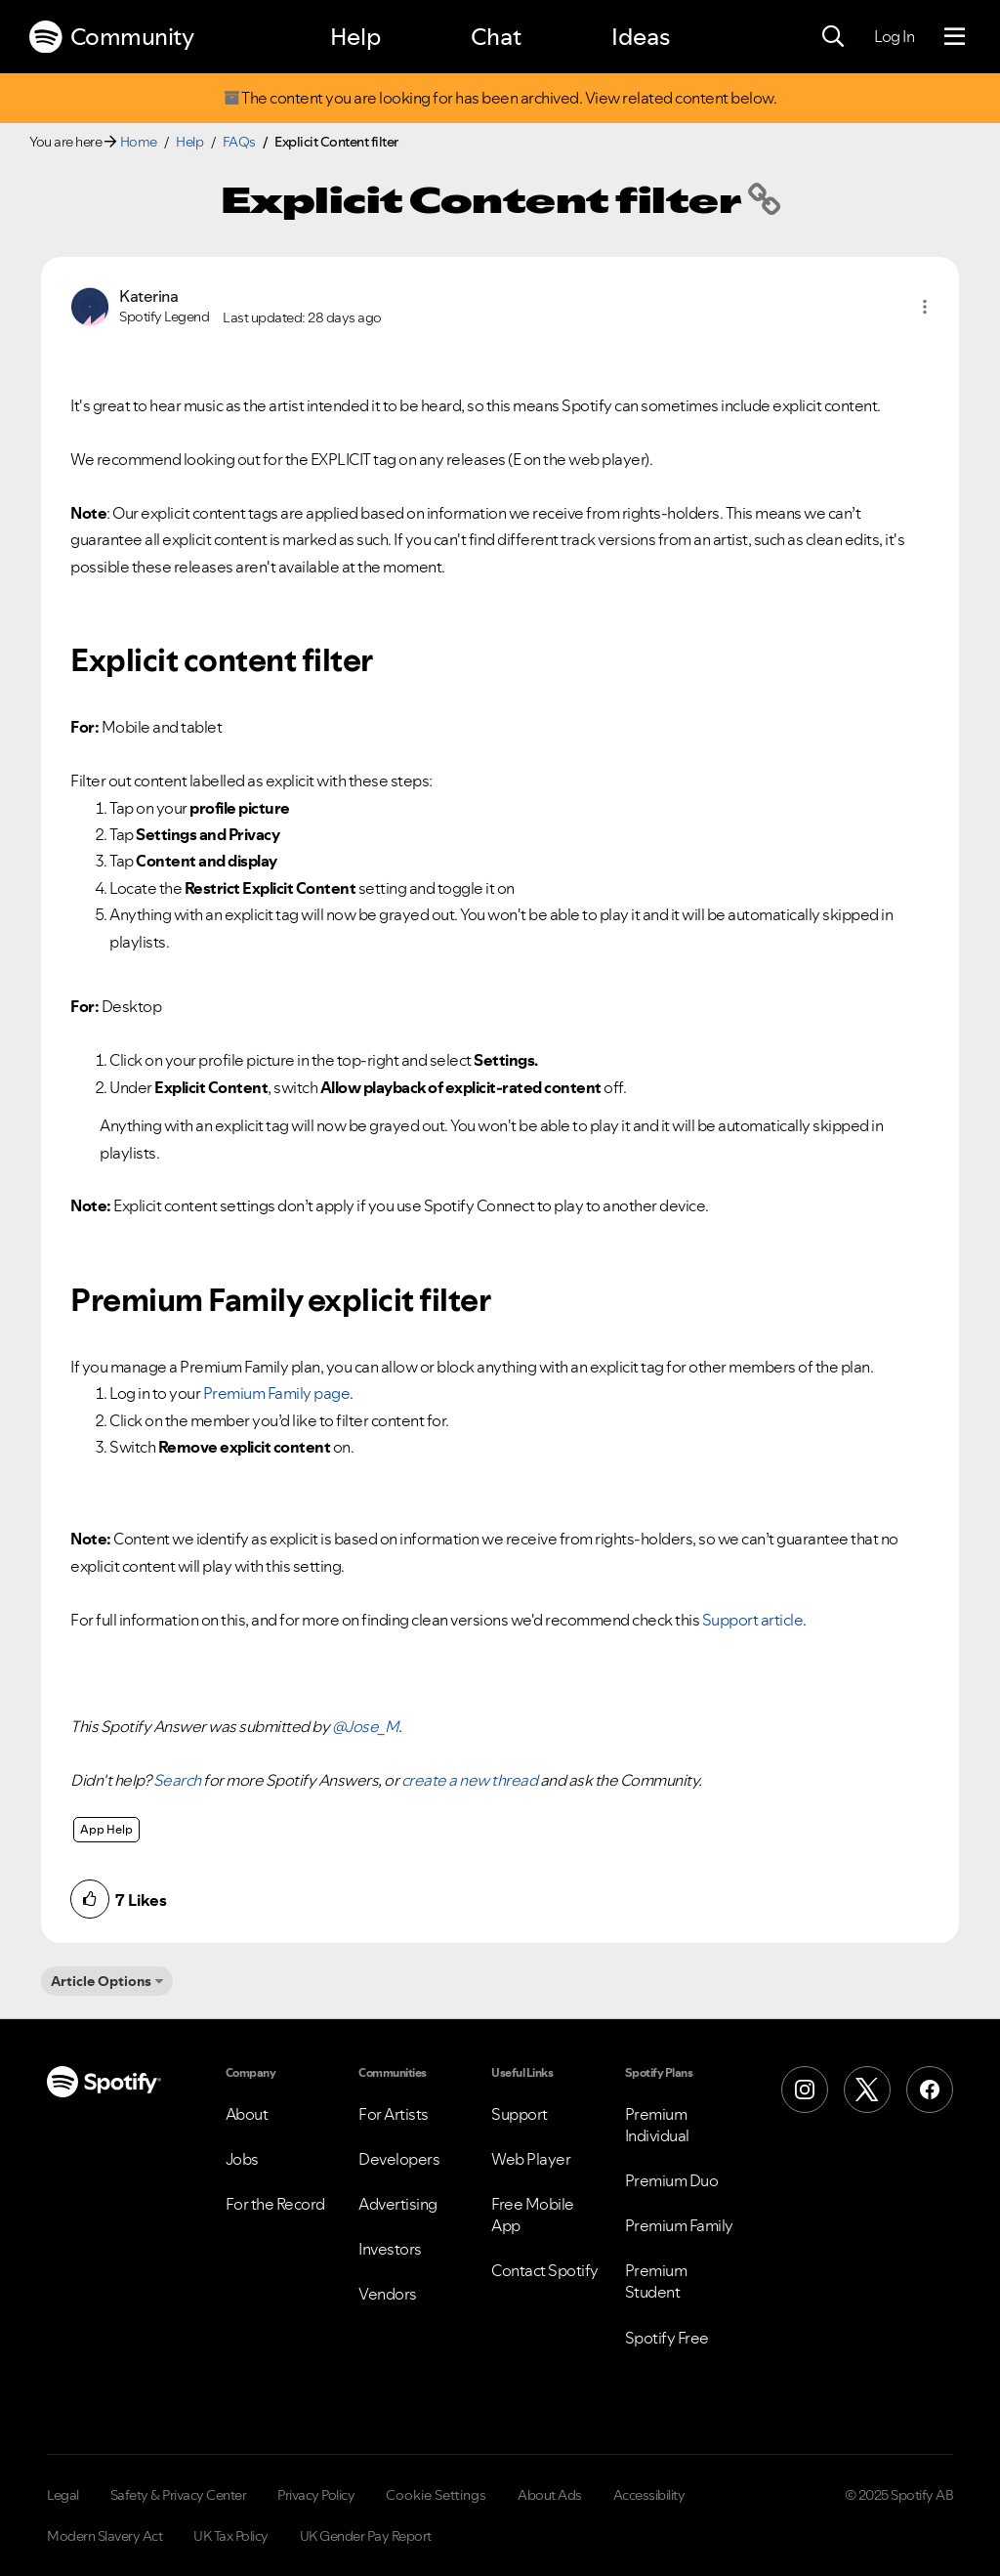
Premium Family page (277, 1393)
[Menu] (954, 37)
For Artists (393, 2114)
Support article (753, 1619)
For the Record (275, 2204)
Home (138, 141)
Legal (63, 2495)
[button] (924, 306)
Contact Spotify (545, 2270)
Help (355, 37)
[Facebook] (929, 2089)
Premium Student (656, 2280)
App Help (106, 1829)
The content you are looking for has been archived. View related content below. (500, 98)
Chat (496, 37)
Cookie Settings (436, 2495)
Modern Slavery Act (104, 2536)
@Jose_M (365, 1726)
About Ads (550, 2495)
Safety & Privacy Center (178, 2495)
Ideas (640, 37)
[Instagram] (804, 2089)
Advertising (398, 2204)
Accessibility (649, 2495)
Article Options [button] (101, 1981)
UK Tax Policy (231, 2536)
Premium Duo (672, 2180)
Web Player (530, 2159)
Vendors (387, 2293)
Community (111, 37)
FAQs (239, 141)
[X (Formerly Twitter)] (867, 2089)
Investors (390, 2248)
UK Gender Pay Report (366, 2536)
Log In (894, 36)
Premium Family (679, 2225)
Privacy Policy (315, 2495)
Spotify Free (667, 2337)
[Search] (833, 37)
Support (519, 2114)
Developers (398, 2159)
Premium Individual (657, 2124)
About (247, 2114)
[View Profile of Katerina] (148, 296)
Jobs (242, 2159)
